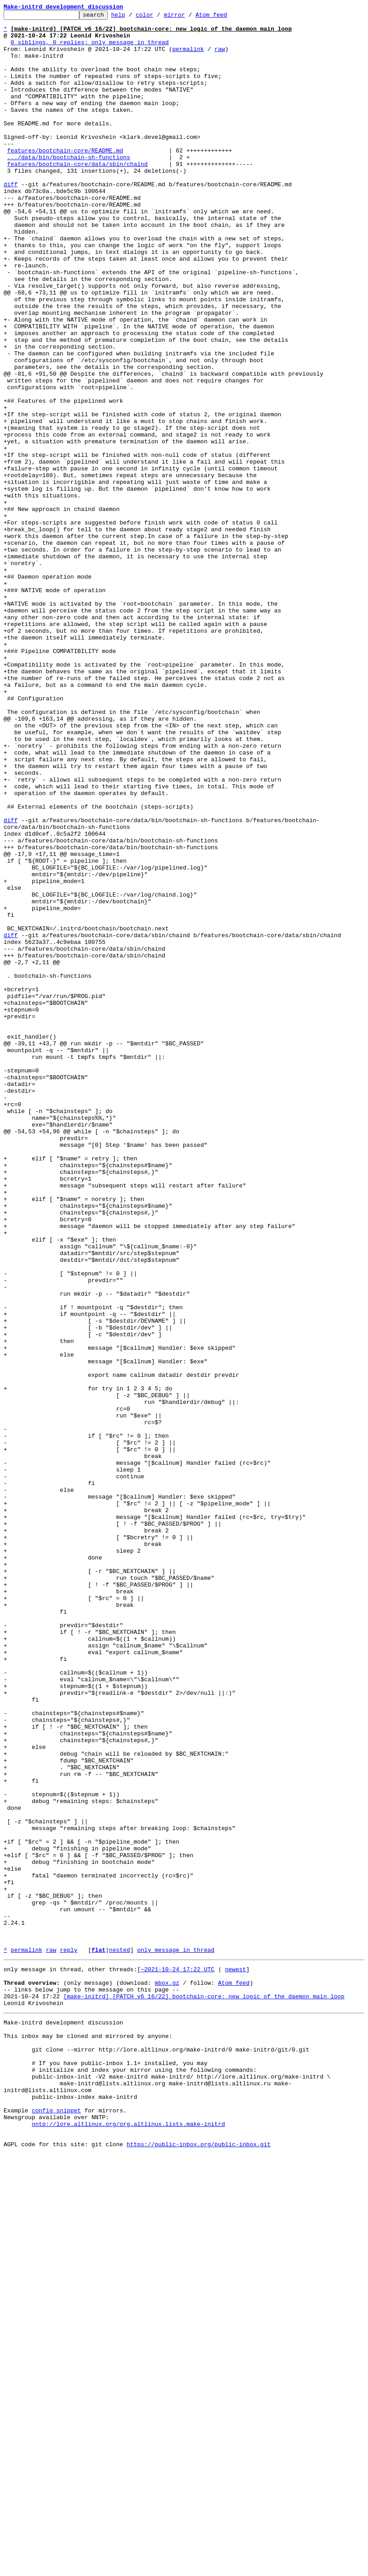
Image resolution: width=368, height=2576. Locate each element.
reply (68, 2338)
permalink (188, 57)
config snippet (56, 2525)
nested (119, 2338)
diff (11, 219)
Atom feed (225, 17)
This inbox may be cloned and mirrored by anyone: (88, 2436)
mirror (188, 17)
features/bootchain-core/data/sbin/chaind (77, 195)
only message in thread (175, 2338)
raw (219, 57)
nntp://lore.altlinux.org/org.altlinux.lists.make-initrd (128, 2542)
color (158, 17)
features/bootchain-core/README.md (65, 179)
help (132, 17)
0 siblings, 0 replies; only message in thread (90, 49)
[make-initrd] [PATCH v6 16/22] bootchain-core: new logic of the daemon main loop (204, 2391)
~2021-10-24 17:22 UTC (177, 2359)
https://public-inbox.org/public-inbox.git (199, 2566)
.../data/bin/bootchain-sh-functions (68, 187)
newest (235, 2359)
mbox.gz (166, 2375)
